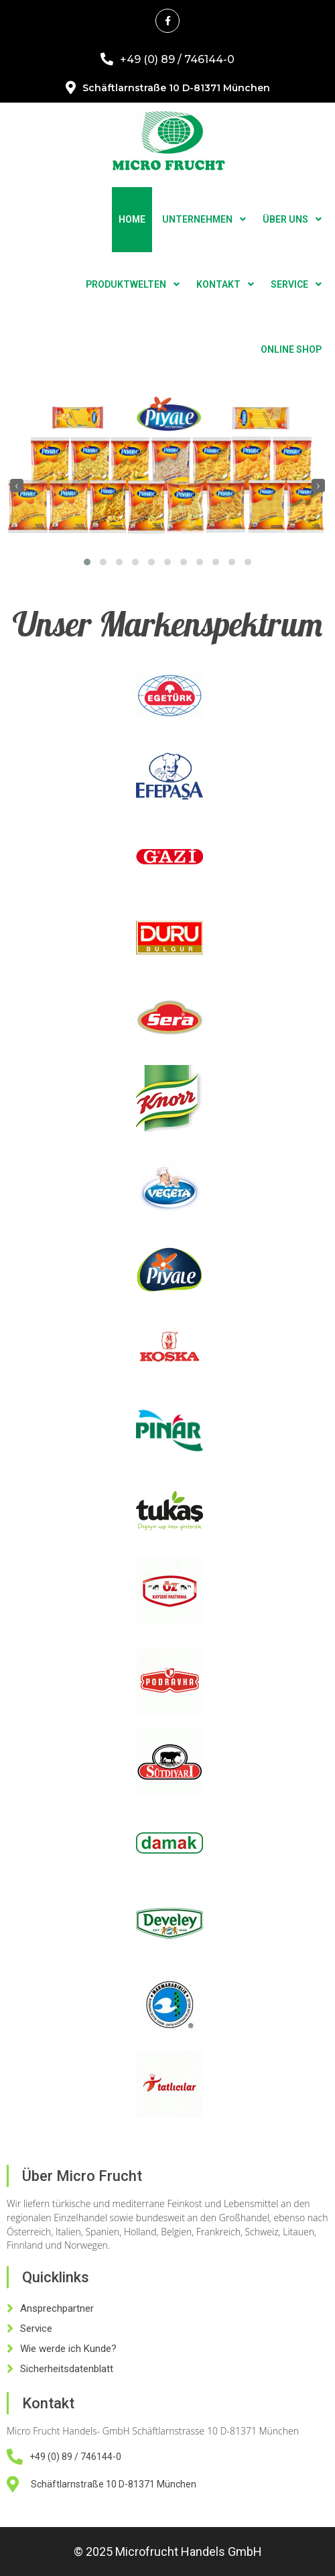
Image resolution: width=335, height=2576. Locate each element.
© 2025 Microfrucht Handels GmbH (168, 2551)
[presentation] (16, 485)
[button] (87, 562)
